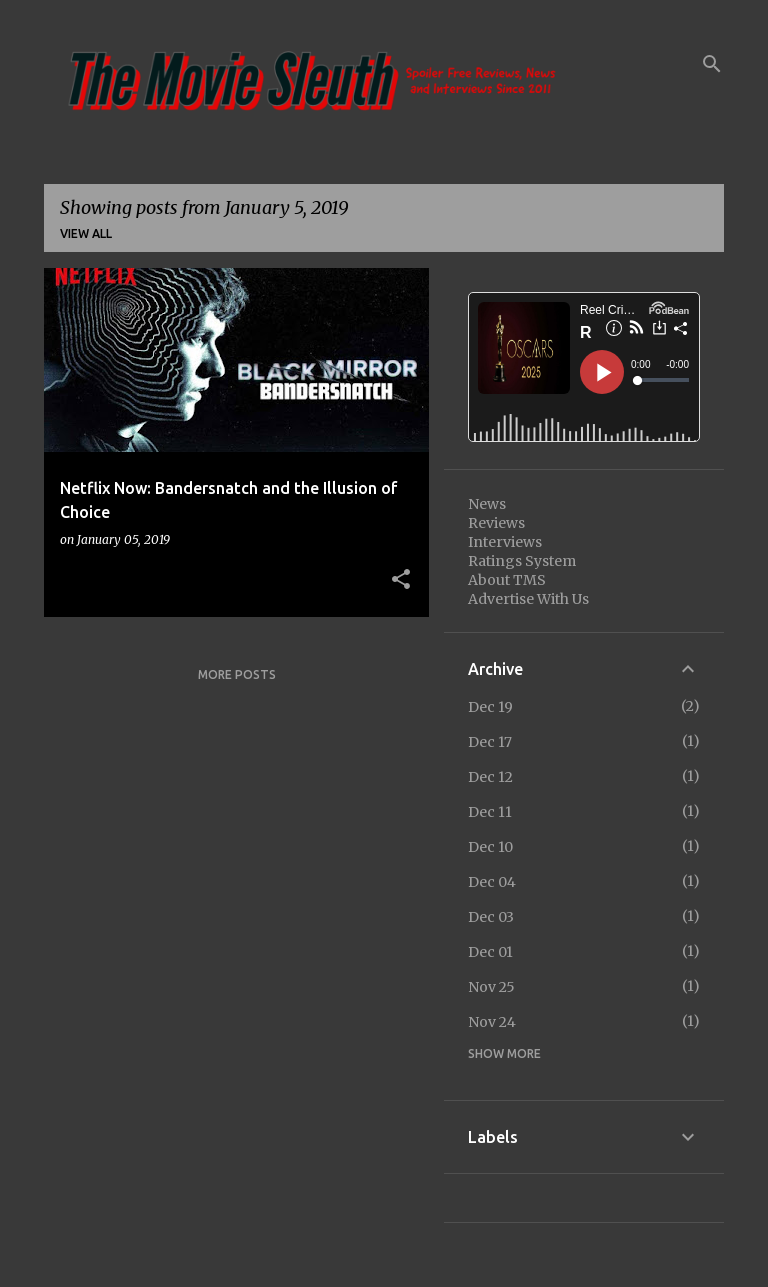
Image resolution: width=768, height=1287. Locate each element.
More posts (237, 674)
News (487, 504)
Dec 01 (490, 952)
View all (86, 233)
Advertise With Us (528, 599)
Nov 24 (492, 1022)
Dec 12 (490, 777)
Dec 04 (492, 882)
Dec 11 (490, 812)
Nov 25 (491, 987)
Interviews (505, 542)
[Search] (712, 64)
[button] (401, 580)
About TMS (507, 580)
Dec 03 (491, 917)
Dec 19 (490, 707)
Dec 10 (490, 847)
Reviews (496, 523)
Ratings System (522, 561)
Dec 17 (490, 742)
